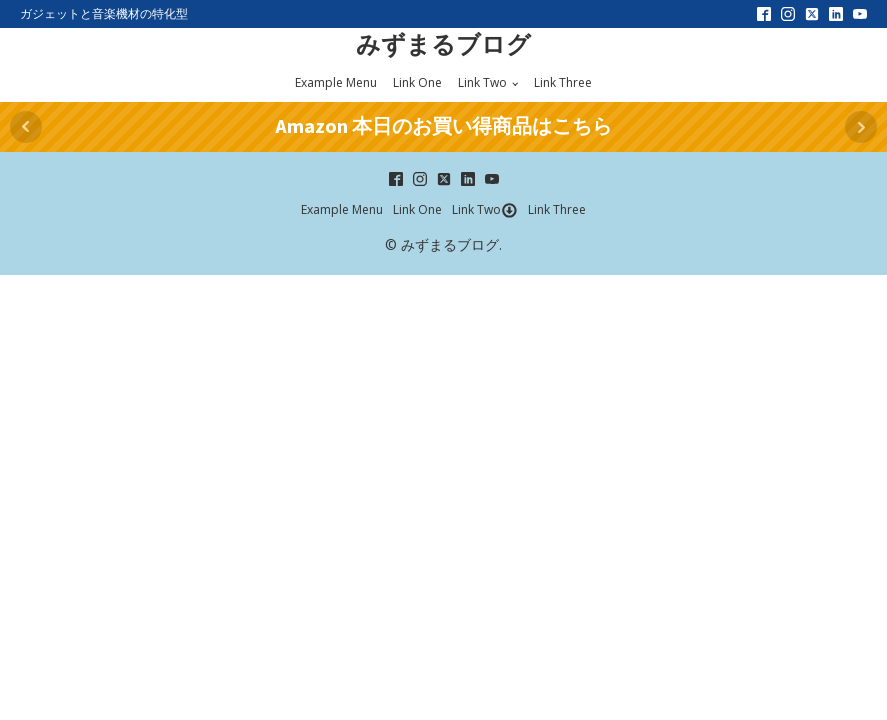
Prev (26, 127)
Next (861, 127)
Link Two (482, 82)
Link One (417, 82)
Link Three (563, 82)
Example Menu (336, 82)
